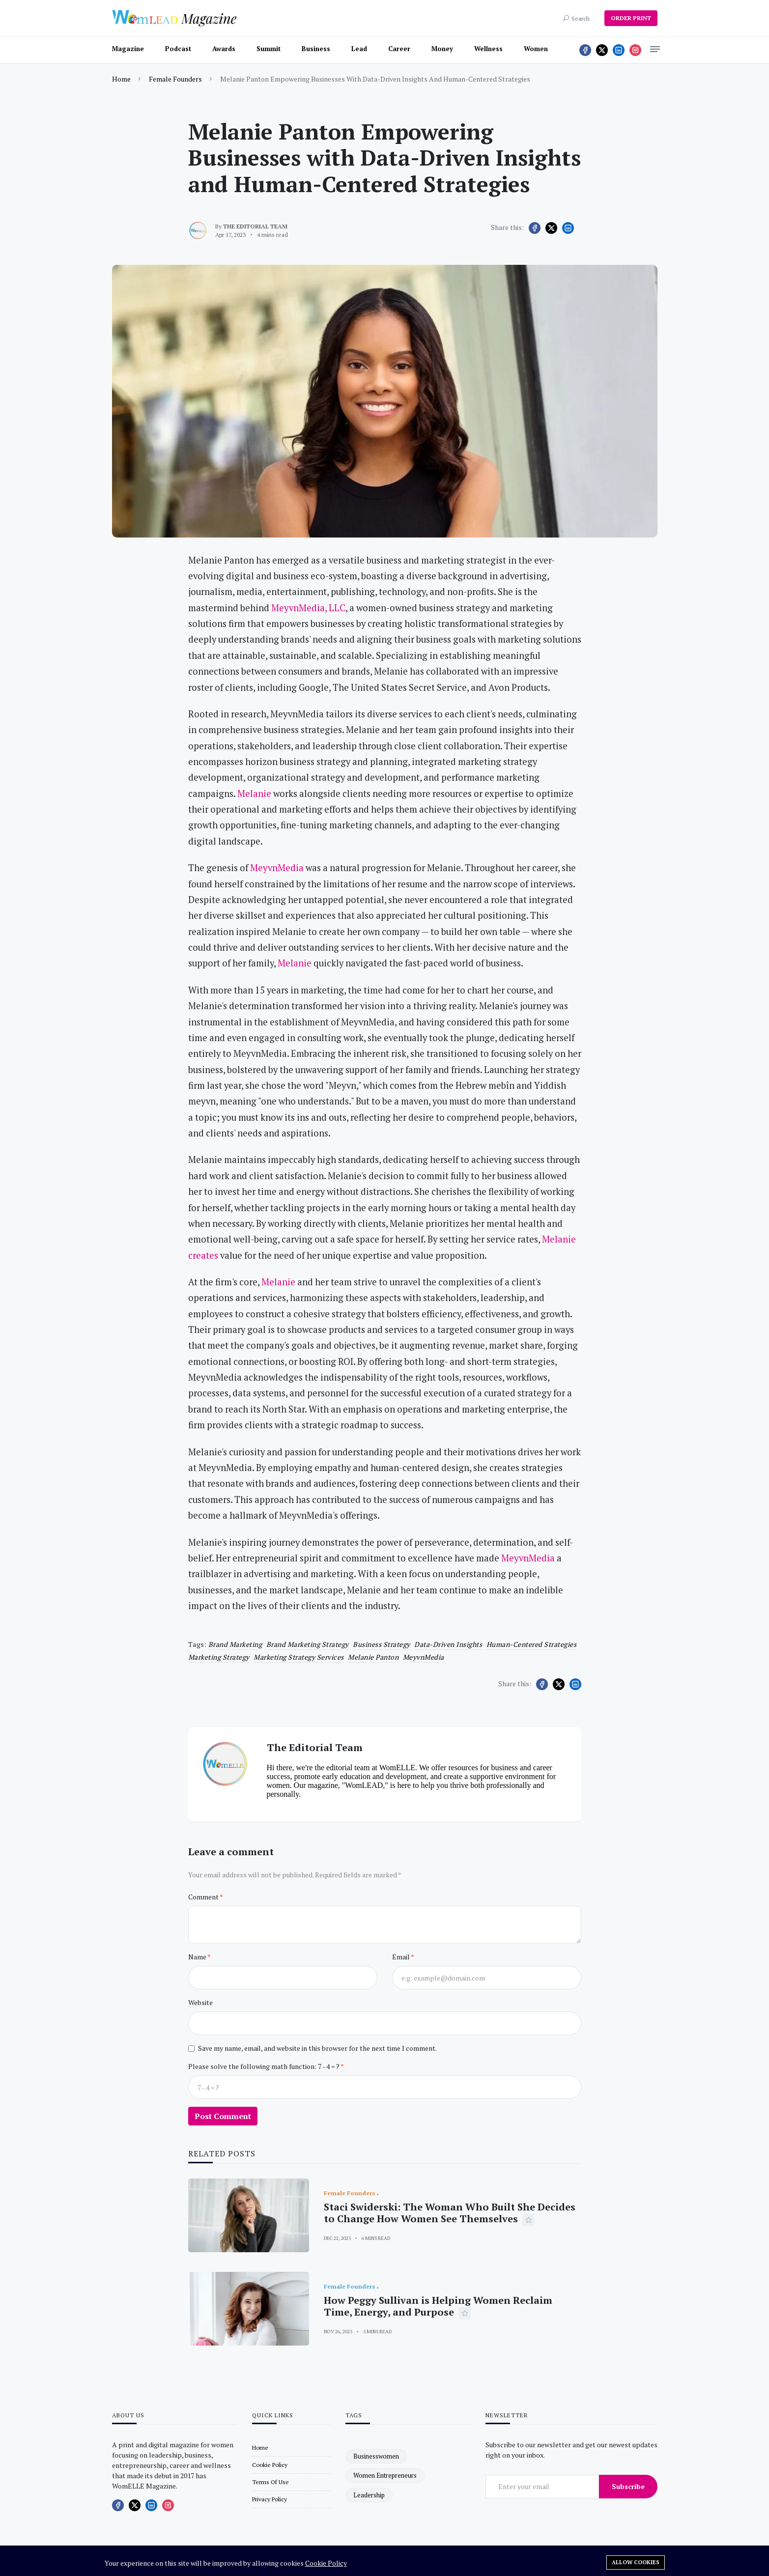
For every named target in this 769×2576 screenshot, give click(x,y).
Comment (204, 1896)
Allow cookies (635, 2562)
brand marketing (235, 1644)
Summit (268, 48)
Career (399, 48)
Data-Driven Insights (448, 1644)
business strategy (381, 1644)
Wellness (488, 48)
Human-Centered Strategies (531, 1644)
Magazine (128, 48)
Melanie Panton (373, 1657)
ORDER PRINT (631, 18)
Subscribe (628, 2486)
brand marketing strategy (307, 1644)
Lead (359, 48)
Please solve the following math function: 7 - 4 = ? (264, 2066)
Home (121, 79)
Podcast (178, 48)
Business (316, 48)
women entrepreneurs (385, 2475)
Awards (223, 48)
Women (536, 48)
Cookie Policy (326, 2563)
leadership (369, 2495)
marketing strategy (219, 1657)
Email (401, 1956)
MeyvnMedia (423, 1657)
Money (442, 48)
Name (197, 1956)
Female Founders (175, 79)
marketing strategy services (299, 1657)
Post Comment (223, 2116)
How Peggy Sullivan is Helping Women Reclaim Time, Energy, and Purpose (438, 2306)
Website (200, 2002)
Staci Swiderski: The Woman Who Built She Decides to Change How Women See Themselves (449, 2212)
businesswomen (376, 2456)
